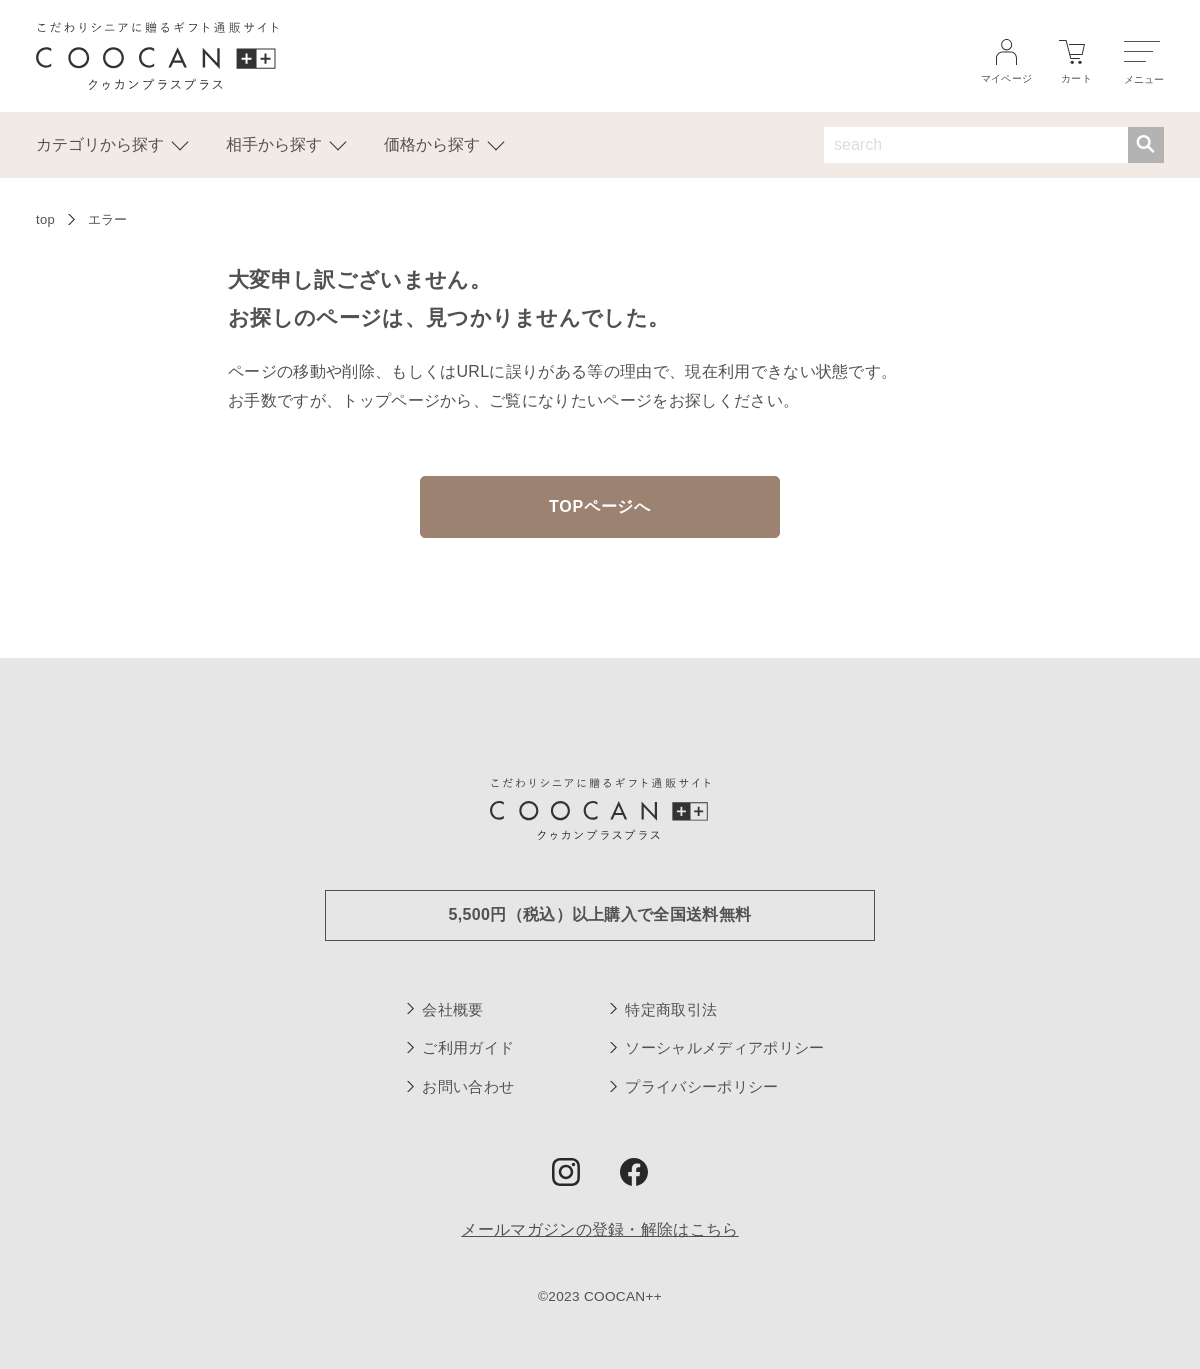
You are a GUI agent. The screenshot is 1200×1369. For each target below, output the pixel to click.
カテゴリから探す (112, 143)
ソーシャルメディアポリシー (724, 1047)
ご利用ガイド (468, 1047)
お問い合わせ (468, 1086)
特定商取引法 (671, 1009)
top (45, 219)
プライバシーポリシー (701, 1086)
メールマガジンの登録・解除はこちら (599, 1229)
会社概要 (452, 1009)
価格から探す (444, 143)
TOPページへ (600, 506)
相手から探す (286, 143)
